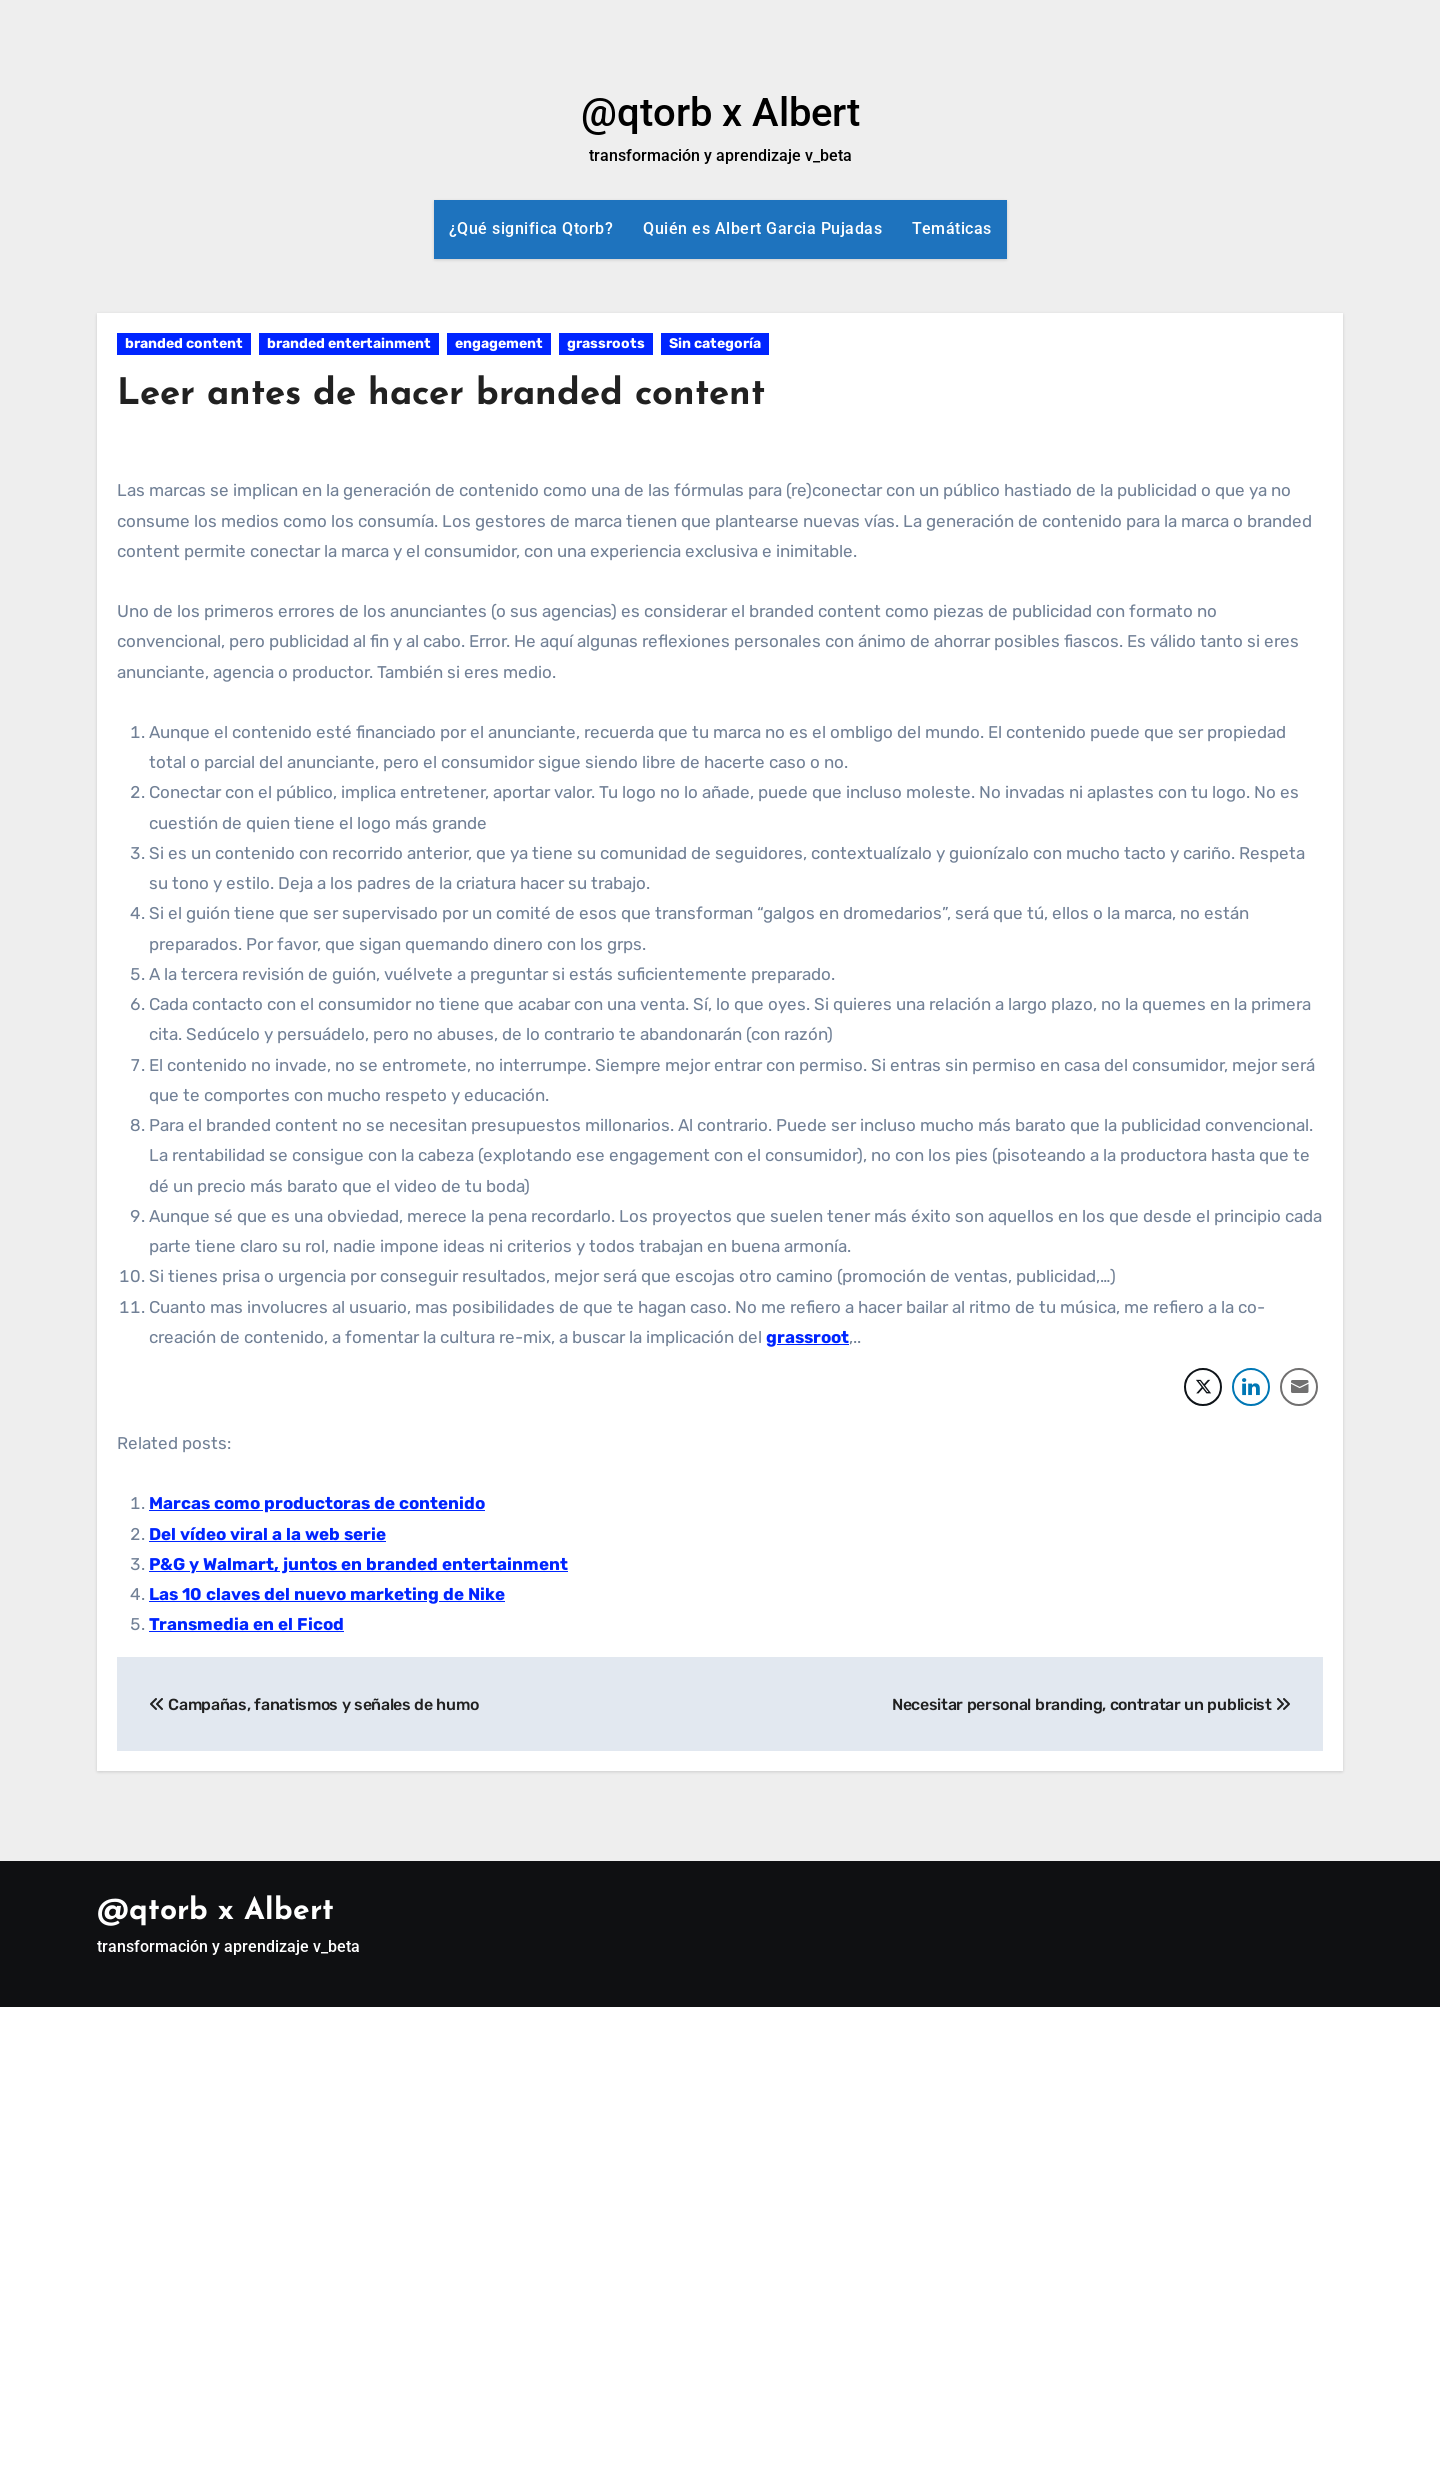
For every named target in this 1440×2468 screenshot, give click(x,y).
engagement (499, 343)
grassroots (606, 343)
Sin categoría (715, 343)
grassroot (807, 1337)
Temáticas (952, 228)
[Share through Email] (1299, 1387)
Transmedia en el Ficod (246, 1624)
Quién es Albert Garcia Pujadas (762, 228)
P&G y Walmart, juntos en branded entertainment (358, 1564)
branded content (184, 343)
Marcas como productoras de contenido (317, 1503)
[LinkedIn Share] (1251, 1387)
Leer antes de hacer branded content (456, 394)
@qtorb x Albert (720, 112)
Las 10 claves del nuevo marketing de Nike (327, 1594)
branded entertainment (349, 343)
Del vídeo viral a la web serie (267, 1534)
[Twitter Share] (1203, 1387)
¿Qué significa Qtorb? (531, 228)
